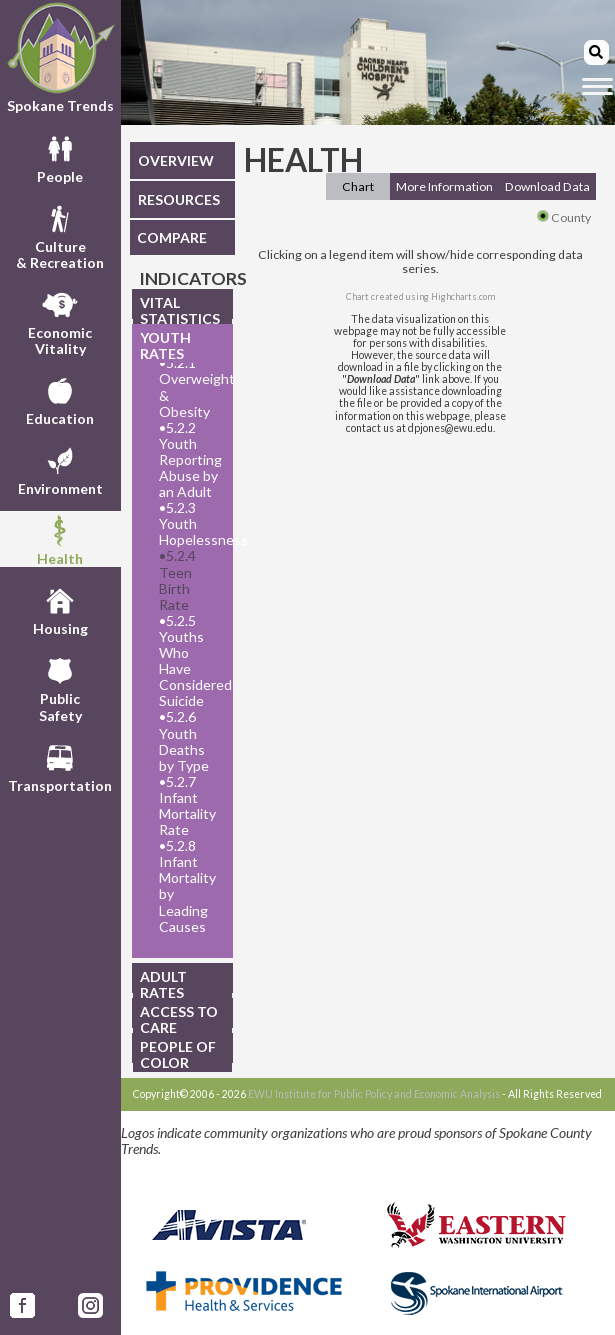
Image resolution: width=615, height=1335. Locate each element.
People (60, 157)
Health (60, 539)
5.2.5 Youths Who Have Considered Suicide (190, 661)
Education (60, 399)
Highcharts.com (463, 296)
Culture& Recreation (60, 235)
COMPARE (172, 237)
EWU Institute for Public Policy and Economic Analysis (374, 1094)
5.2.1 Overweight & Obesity (190, 387)
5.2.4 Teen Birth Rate (177, 580)
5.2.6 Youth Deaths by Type (184, 741)
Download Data (547, 186)
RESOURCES (179, 199)
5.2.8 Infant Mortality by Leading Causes (187, 886)
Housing (60, 609)
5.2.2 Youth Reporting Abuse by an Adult (190, 460)
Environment (60, 469)
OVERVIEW (176, 160)
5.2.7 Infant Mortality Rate (187, 806)
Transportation (60, 766)
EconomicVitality (60, 321)
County (564, 217)
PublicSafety (60, 687)
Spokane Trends (60, 58)
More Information (444, 186)
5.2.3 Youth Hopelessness (190, 524)
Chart (358, 186)
